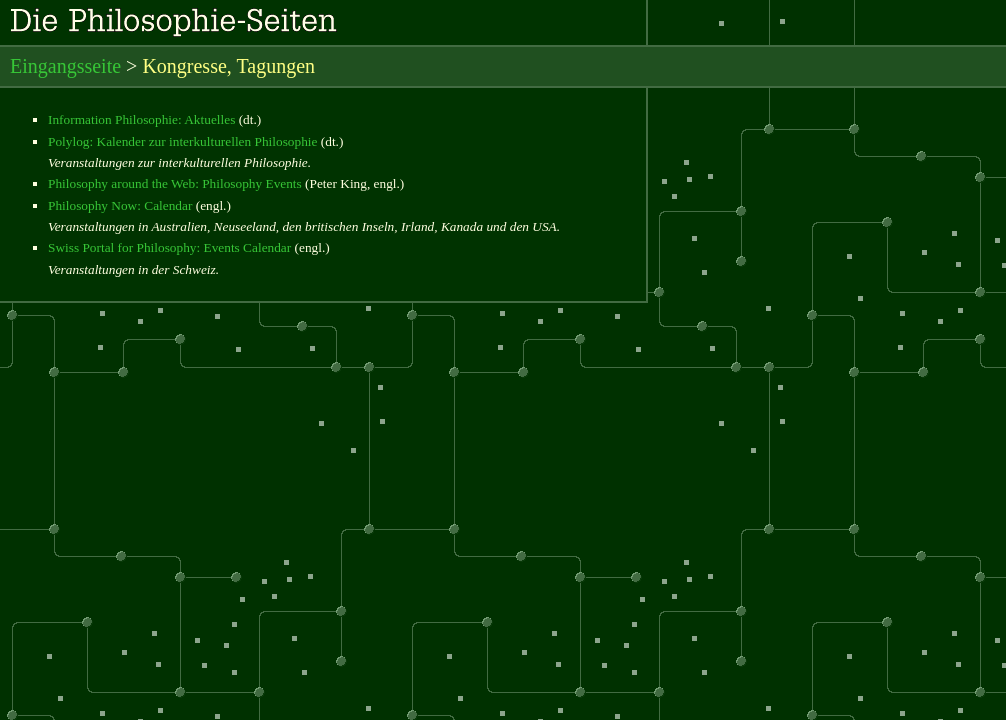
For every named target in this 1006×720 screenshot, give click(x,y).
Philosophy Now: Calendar (120, 205)
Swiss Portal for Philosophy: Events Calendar (169, 247)
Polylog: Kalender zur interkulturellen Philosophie (182, 141)
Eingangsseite (65, 66)
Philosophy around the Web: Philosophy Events (175, 183)
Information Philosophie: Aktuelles (141, 119)
